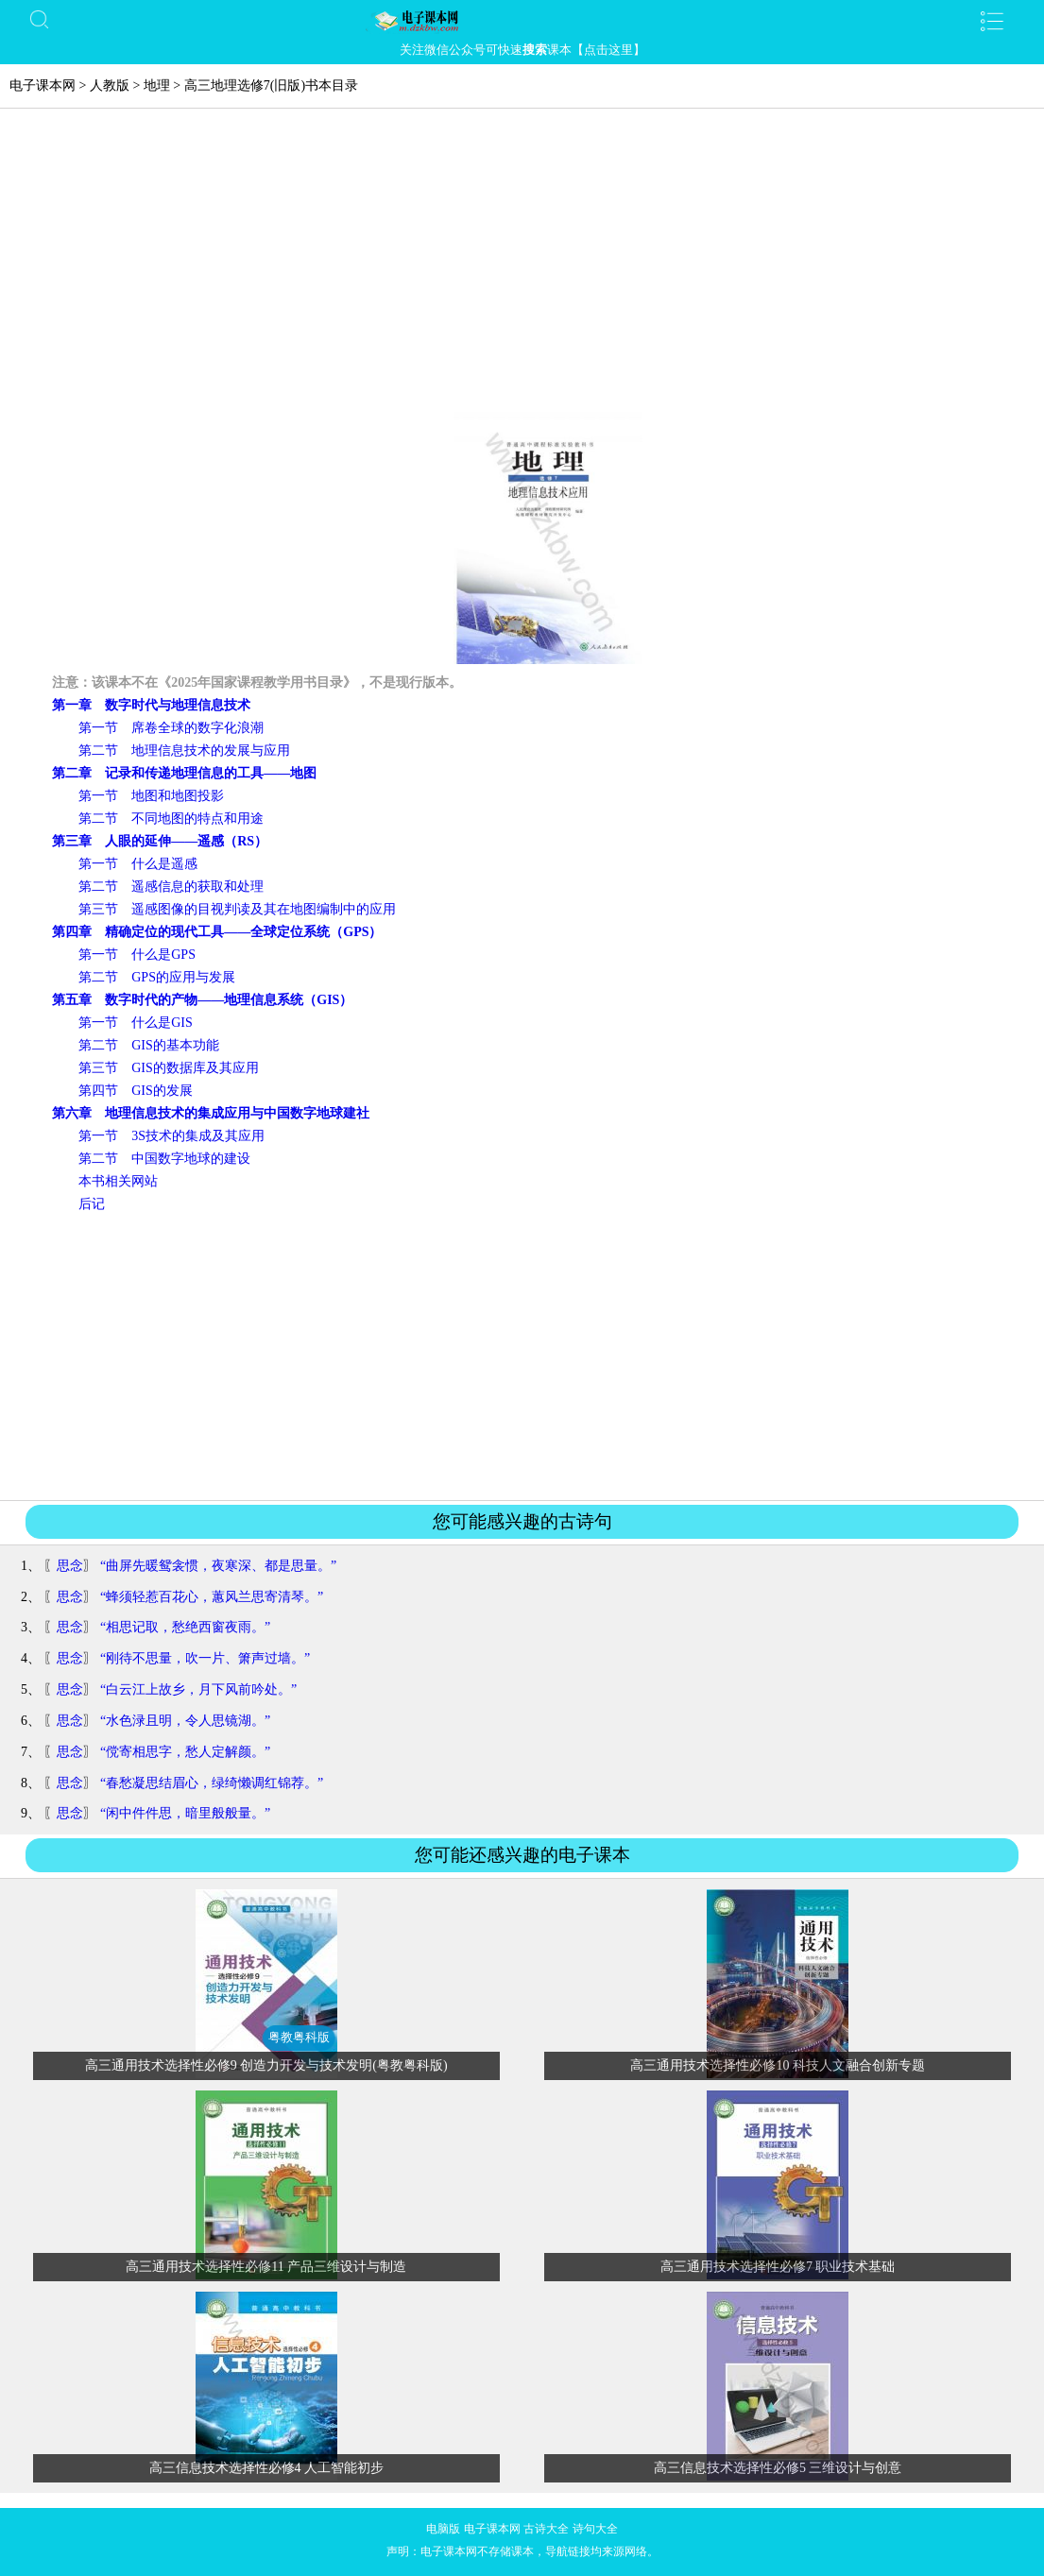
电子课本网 (42, 85)
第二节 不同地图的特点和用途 (171, 818)
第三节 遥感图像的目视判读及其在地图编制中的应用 (237, 909)
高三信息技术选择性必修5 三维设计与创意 (778, 2468)
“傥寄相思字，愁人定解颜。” (185, 1752)
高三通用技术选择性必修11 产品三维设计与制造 (266, 2267)
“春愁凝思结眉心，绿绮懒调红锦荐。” (211, 1783)
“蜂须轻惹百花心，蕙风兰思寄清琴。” (211, 1597)
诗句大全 (595, 2528)
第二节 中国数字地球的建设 (164, 1159)
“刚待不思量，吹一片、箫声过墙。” (205, 1658)
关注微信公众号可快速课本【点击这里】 (522, 50)
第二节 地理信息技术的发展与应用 (184, 750)
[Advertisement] (522, 270)
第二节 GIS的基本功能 (148, 1045)
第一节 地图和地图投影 (151, 796)
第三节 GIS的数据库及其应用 (168, 1068)
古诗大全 (546, 2528)
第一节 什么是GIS (135, 1022)
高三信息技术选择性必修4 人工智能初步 (267, 2468)
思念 (70, 1566)
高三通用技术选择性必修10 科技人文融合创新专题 (777, 2065)
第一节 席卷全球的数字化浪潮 (171, 728)
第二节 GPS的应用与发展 (156, 977)
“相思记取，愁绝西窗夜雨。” (185, 1627)
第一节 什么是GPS (137, 954)
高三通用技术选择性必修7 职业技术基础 (778, 2267)
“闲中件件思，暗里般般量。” (185, 1813)
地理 (157, 85)
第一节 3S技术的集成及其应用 (171, 1136)
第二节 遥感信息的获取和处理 (171, 886)
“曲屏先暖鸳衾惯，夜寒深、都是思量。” (218, 1566)
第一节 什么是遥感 (137, 864)
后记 (91, 1204)
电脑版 (443, 2528)
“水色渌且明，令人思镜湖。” (185, 1721)
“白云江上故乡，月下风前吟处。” (198, 1689)
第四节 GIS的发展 (135, 1090)
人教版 (109, 85)
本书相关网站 (118, 1181)
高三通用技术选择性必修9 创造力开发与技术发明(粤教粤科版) (266, 2065)
